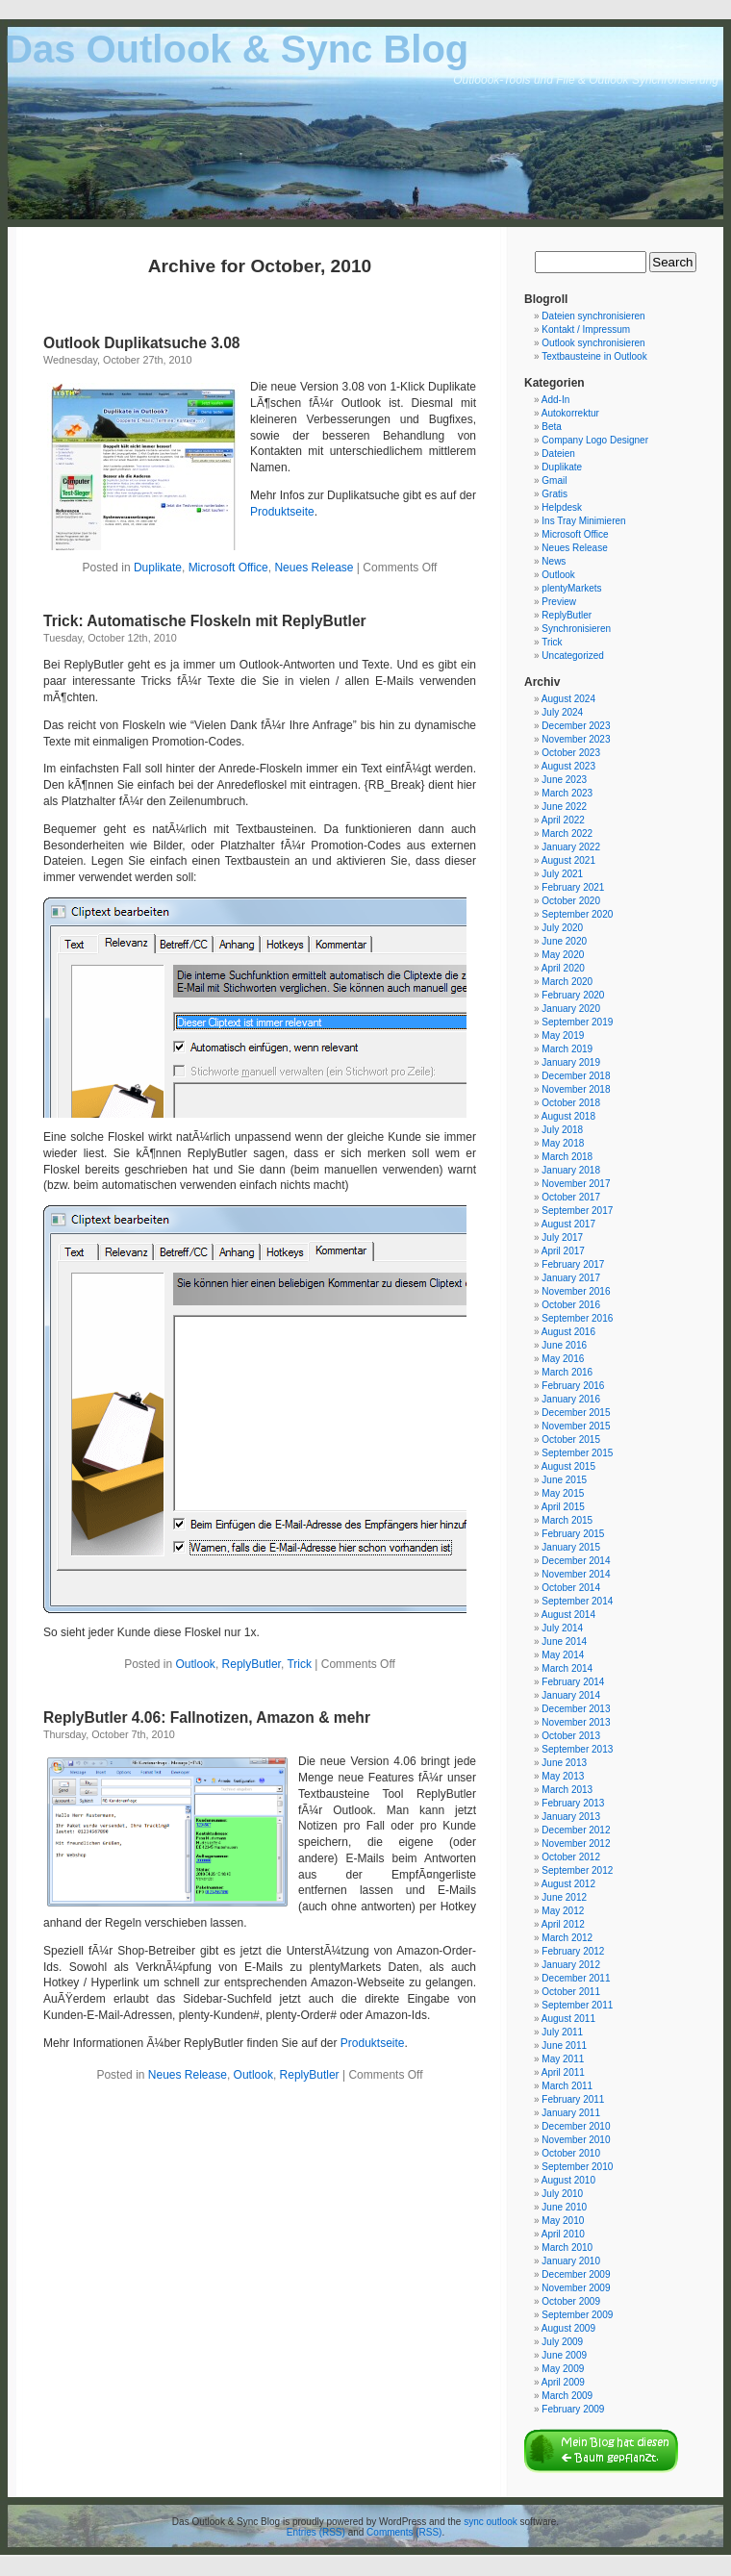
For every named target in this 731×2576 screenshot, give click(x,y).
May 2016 (563, 1358)
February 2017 (573, 1264)
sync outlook (490, 2521)
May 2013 (563, 1776)
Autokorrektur (570, 413)
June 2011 (564, 2045)
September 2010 (577, 2166)
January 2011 (571, 2113)
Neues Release (313, 567)
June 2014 (564, 1641)
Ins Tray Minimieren (583, 521)
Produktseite (282, 511)
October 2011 (571, 1991)
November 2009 (576, 2288)
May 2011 (563, 2059)
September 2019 (577, 1022)
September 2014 (577, 1601)
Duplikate (158, 567)
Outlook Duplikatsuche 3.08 (141, 343)
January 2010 (571, 2261)
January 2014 (571, 1695)
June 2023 (564, 779)
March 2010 (567, 2247)
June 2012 (564, 1897)
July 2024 (562, 712)
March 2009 (567, 2395)
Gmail (554, 480)
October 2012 (571, 1857)
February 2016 (573, 1385)
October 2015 (571, 1439)
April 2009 (563, 2382)
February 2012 (573, 1951)
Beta (552, 426)
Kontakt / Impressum (586, 329)
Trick (299, 1664)
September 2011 (577, 2005)
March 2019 (567, 1049)
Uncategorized (572, 655)
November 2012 (576, 1843)
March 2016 (567, 1372)
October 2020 (571, 901)
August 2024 (568, 699)
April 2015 (563, 1507)
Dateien (558, 453)
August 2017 (568, 1224)
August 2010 (568, 2180)
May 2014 (563, 1655)
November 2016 (576, 1291)
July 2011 (562, 2032)
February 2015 (573, 1533)
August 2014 (568, 1614)
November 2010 (576, 2139)
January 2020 (571, 1008)
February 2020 (573, 995)
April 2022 (563, 820)
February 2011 (573, 2099)
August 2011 (568, 2018)
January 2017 (571, 1278)
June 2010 (564, 2207)
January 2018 (571, 1170)
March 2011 (567, 2086)
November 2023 (576, 739)
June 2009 (564, 2355)
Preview (559, 601)
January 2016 (571, 1399)
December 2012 (576, 1830)
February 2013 (573, 1803)
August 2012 (568, 1884)
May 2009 (563, 2368)
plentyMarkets (571, 588)
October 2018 (571, 1103)
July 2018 (562, 1129)
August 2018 (568, 1116)
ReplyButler (251, 1664)
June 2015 (564, 1480)
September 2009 (577, 2315)
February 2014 (573, 1682)
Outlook (195, 1664)
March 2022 (567, 833)
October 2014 (571, 1587)
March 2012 (567, 1937)
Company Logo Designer (595, 440)
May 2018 (563, 1143)
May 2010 (563, 2220)
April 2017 (563, 1251)
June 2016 (564, 1345)
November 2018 (576, 1089)
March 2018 (567, 1156)
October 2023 (571, 752)
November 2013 (576, 1722)
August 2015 (568, 1466)
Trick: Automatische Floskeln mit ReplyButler (204, 621)
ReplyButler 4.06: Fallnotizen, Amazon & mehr (206, 1717)
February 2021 (573, 887)
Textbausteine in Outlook (594, 356)
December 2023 (576, 725)
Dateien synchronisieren (593, 316)
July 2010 (562, 2193)
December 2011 (576, 1978)
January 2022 (571, 847)
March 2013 (567, 1789)
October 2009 (571, 2301)
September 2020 (577, 914)
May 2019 (563, 1035)
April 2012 (563, 1924)
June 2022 (564, 806)
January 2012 (571, 1964)
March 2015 (567, 1520)
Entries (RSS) (316, 2532)
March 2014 (567, 1668)
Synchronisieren (576, 628)
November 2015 (576, 1426)
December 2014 (576, 1560)
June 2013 (564, 1762)
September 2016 (577, 1318)
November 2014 (576, 1574)
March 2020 (567, 981)
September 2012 (577, 1870)
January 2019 (571, 1062)
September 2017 (577, 1210)
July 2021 (562, 874)
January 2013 (571, 1816)
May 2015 (563, 1493)
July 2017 (562, 1237)
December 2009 (576, 2274)
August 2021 (568, 860)
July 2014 (562, 1628)
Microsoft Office (228, 567)
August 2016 (568, 1331)
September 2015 (577, 1453)
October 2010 (571, 2153)
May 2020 (563, 954)
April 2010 (563, 2234)
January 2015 (571, 1547)
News (554, 561)
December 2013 (576, 1709)
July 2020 (562, 927)
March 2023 (567, 793)
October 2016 (571, 1305)
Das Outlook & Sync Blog (236, 49)
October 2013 (571, 1735)
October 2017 (571, 1197)
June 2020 (564, 941)
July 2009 (562, 2341)
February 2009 (573, 2409)
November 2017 (576, 1183)
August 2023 (568, 766)
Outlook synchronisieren (593, 343)
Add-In (555, 399)
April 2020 (563, 968)
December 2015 (576, 1412)
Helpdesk (562, 507)
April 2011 (563, 2072)
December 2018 (576, 1076)
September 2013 (577, 1749)
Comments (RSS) (403, 2532)
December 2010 (576, 2126)
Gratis (554, 494)
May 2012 (563, 1911)
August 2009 (568, 2328)
